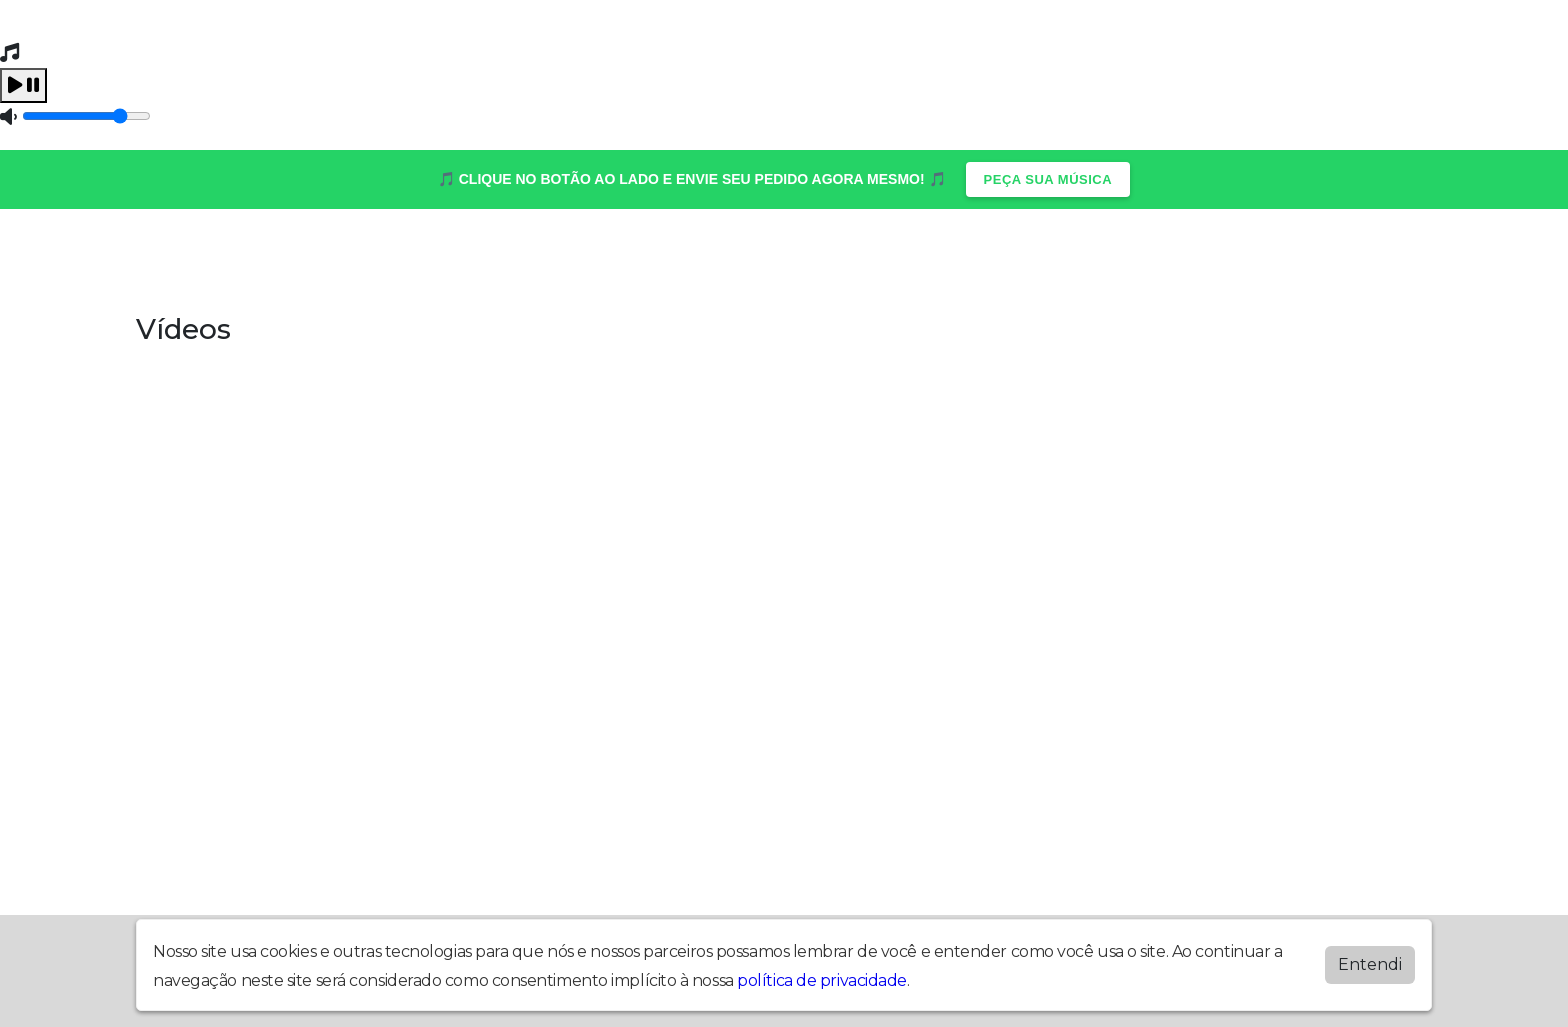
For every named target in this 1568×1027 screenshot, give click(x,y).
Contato (371, 258)
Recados (909, 258)
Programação (772, 258)
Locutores (491, 258)
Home (179, 258)
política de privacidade (822, 980)
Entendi (1370, 964)
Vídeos (1014, 258)
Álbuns (269, 258)
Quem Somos (1142, 258)
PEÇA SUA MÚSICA (1048, 179)
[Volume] (86, 116)
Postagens (623, 258)
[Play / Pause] (23, 85)
